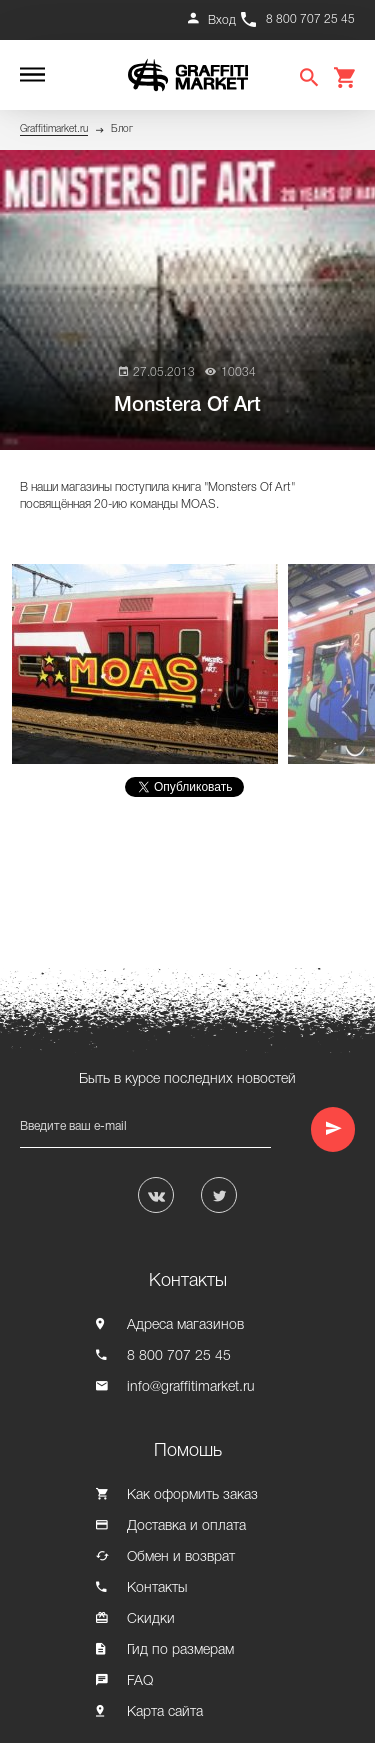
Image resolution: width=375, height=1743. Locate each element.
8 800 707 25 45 (310, 19)
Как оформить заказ (192, 1495)
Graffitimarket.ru (54, 129)
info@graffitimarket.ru (191, 1387)
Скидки (151, 1619)
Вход (222, 20)
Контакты (157, 1588)
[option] (150, 664)
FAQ (140, 1681)
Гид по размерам (180, 1650)
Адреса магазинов (185, 1325)
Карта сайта (165, 1712)
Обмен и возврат (181, 1557)
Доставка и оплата (186, 1526)
